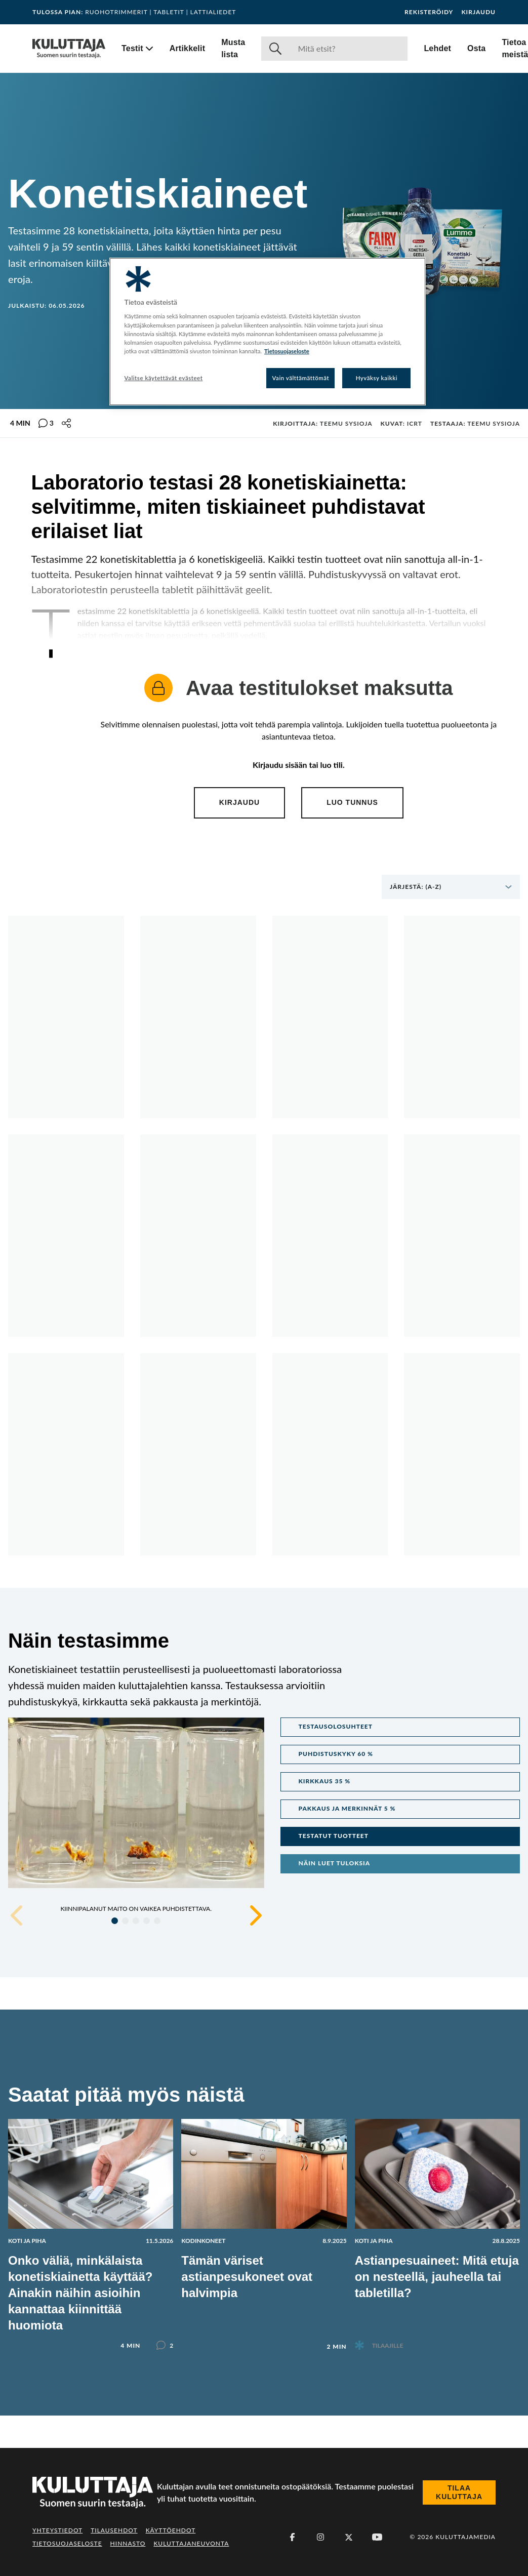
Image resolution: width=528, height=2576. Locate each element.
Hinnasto (128, 2543)
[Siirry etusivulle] (68, 48)
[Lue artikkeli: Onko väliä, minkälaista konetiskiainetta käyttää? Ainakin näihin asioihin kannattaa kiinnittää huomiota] (90, 2226)
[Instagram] (320, 2537)
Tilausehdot (114, 2530)
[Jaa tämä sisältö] (66, 423)
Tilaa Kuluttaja (459, 2492)
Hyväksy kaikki (377, 378)
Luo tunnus (352, 802)
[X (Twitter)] (349, 2537)
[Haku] (348, 48)
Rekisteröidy (428, 12)
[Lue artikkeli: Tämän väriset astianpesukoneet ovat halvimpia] (263, 2227)
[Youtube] (377, 2537)
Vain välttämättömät (301, 378)
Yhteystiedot (57, 2530)
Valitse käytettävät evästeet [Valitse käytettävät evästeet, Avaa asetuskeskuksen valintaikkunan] (164, 378)
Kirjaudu (478, 12)
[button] (400, 1727)
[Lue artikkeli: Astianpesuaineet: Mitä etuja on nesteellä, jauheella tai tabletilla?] (437, 2226)
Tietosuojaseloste (67, 2543)
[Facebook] (292, 2537)
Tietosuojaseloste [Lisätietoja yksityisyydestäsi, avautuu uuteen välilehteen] (286, 351)
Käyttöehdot (171, 2530)
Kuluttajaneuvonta (191, 2543)
